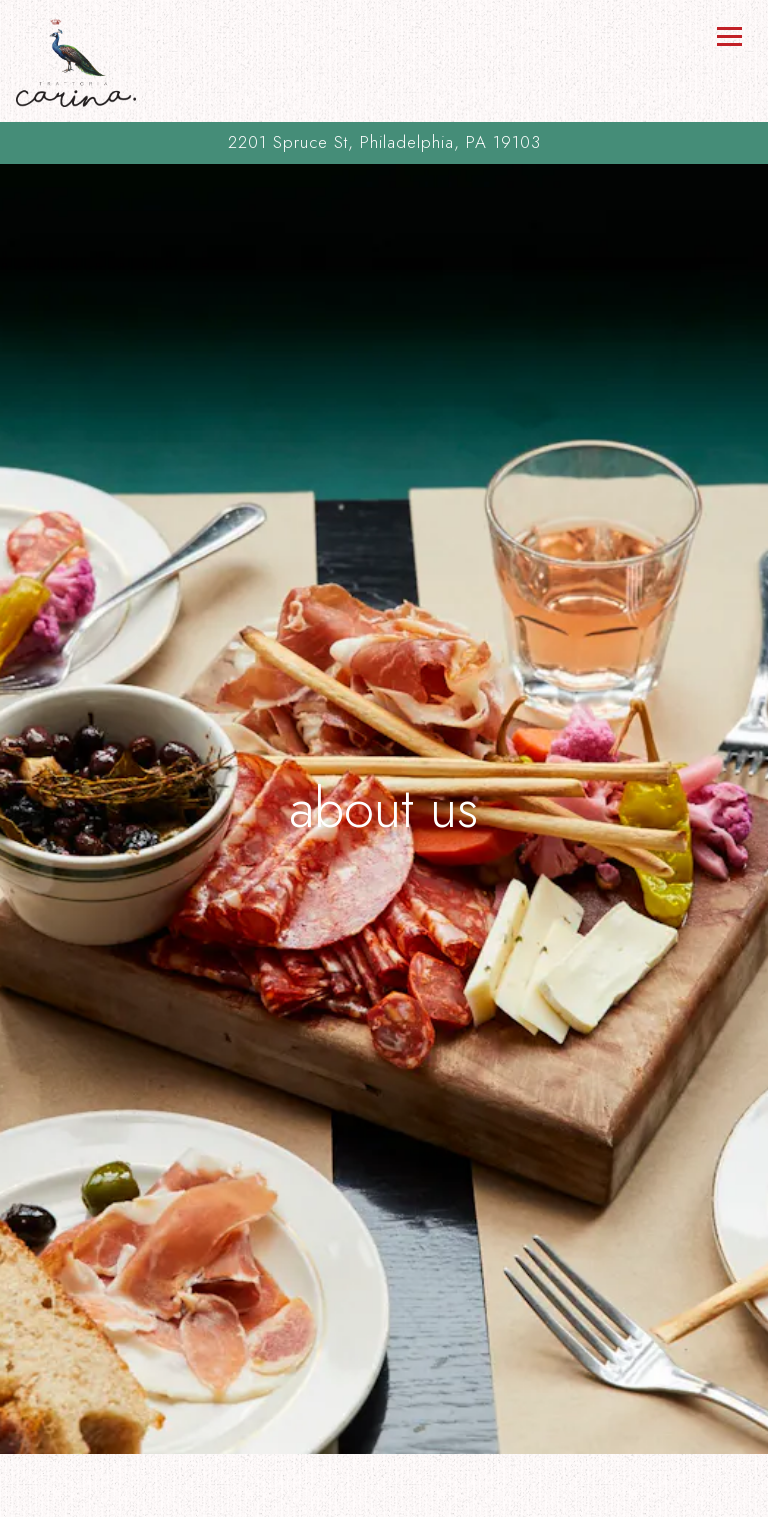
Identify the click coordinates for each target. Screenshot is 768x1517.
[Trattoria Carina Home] (76, 61)
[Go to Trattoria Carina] (384, 143)
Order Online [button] (384, 1497)
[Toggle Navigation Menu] (729, 36)
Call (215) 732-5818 (384, 1457)
